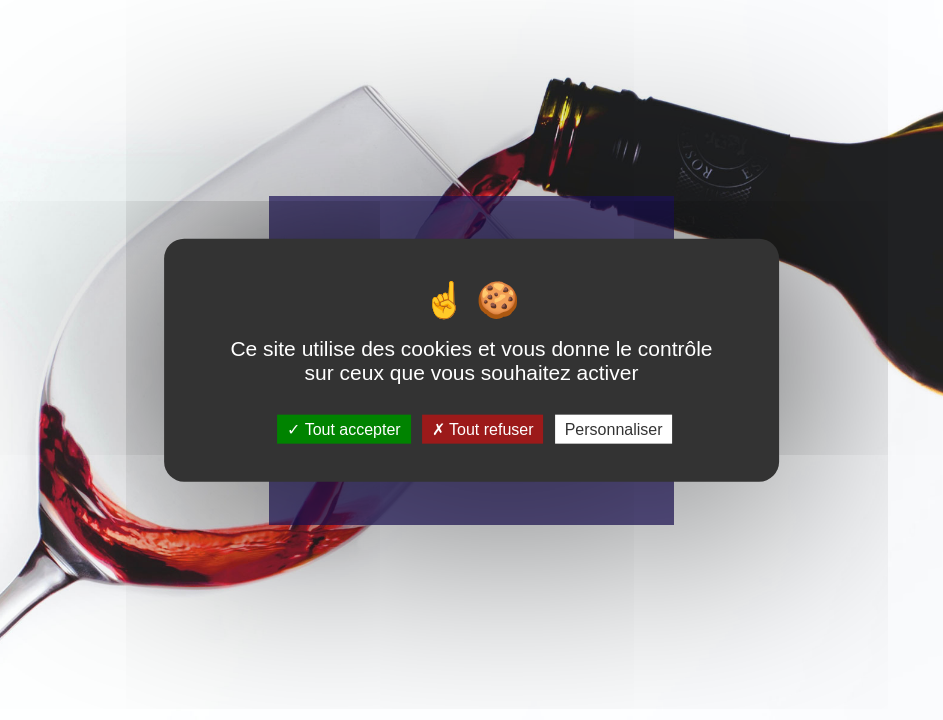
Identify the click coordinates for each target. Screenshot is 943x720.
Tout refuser (483, 428)
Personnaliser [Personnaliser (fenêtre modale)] (614, 428)
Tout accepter (343, 428)
